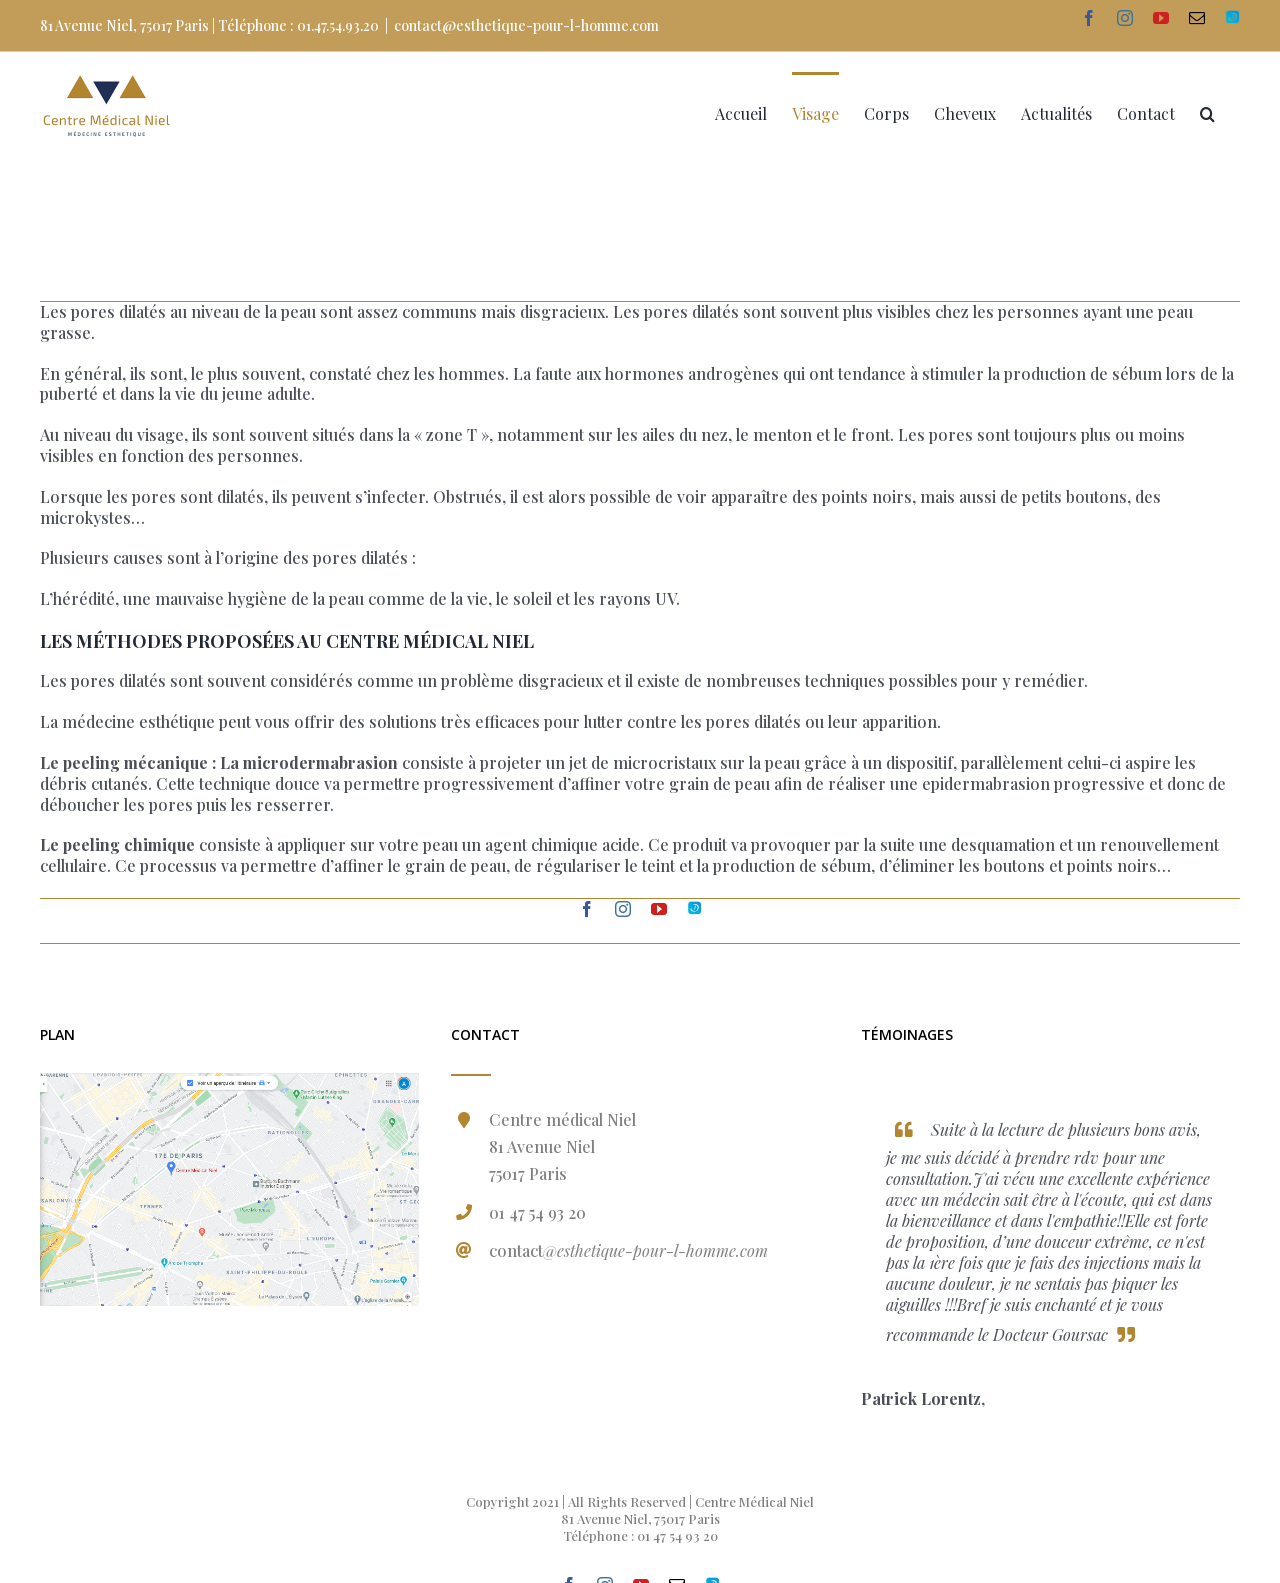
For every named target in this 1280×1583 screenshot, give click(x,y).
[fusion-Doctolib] (694, 909)
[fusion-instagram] (623, 909)
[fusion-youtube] (659, 909)
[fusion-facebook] (587, 909)
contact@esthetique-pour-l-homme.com (526, 25)
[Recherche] (1207, 112)
